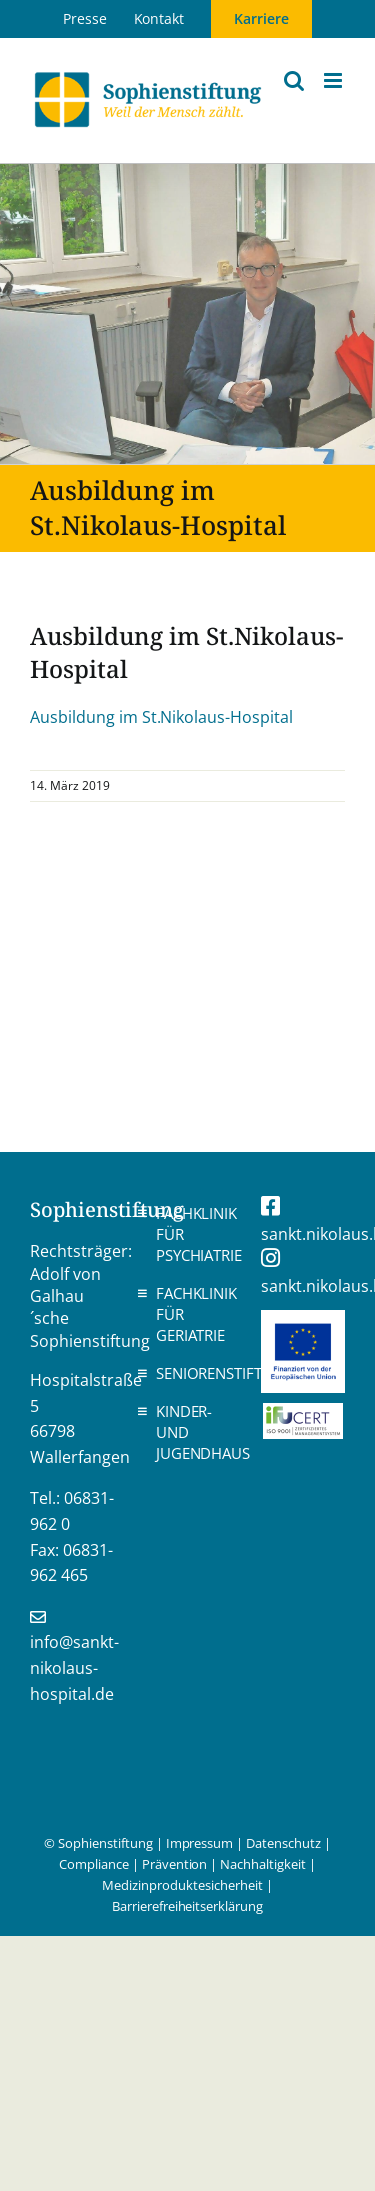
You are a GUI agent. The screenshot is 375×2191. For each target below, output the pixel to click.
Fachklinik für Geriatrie (193, 1314)
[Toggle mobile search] (294, 80)
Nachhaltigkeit (263, 1864)
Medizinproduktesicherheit (182, 1885)
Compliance (94, 1864)
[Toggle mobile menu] (334, 80)
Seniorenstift (193, 1373)
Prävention (175, 1864)
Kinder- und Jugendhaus (193, 1432)
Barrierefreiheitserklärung (187, 1906)
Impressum (200, 1843)
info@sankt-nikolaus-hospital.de (74, 1667)
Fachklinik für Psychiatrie (193, 1234)
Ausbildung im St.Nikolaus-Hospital (161, 717)
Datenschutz (283, 1843)
